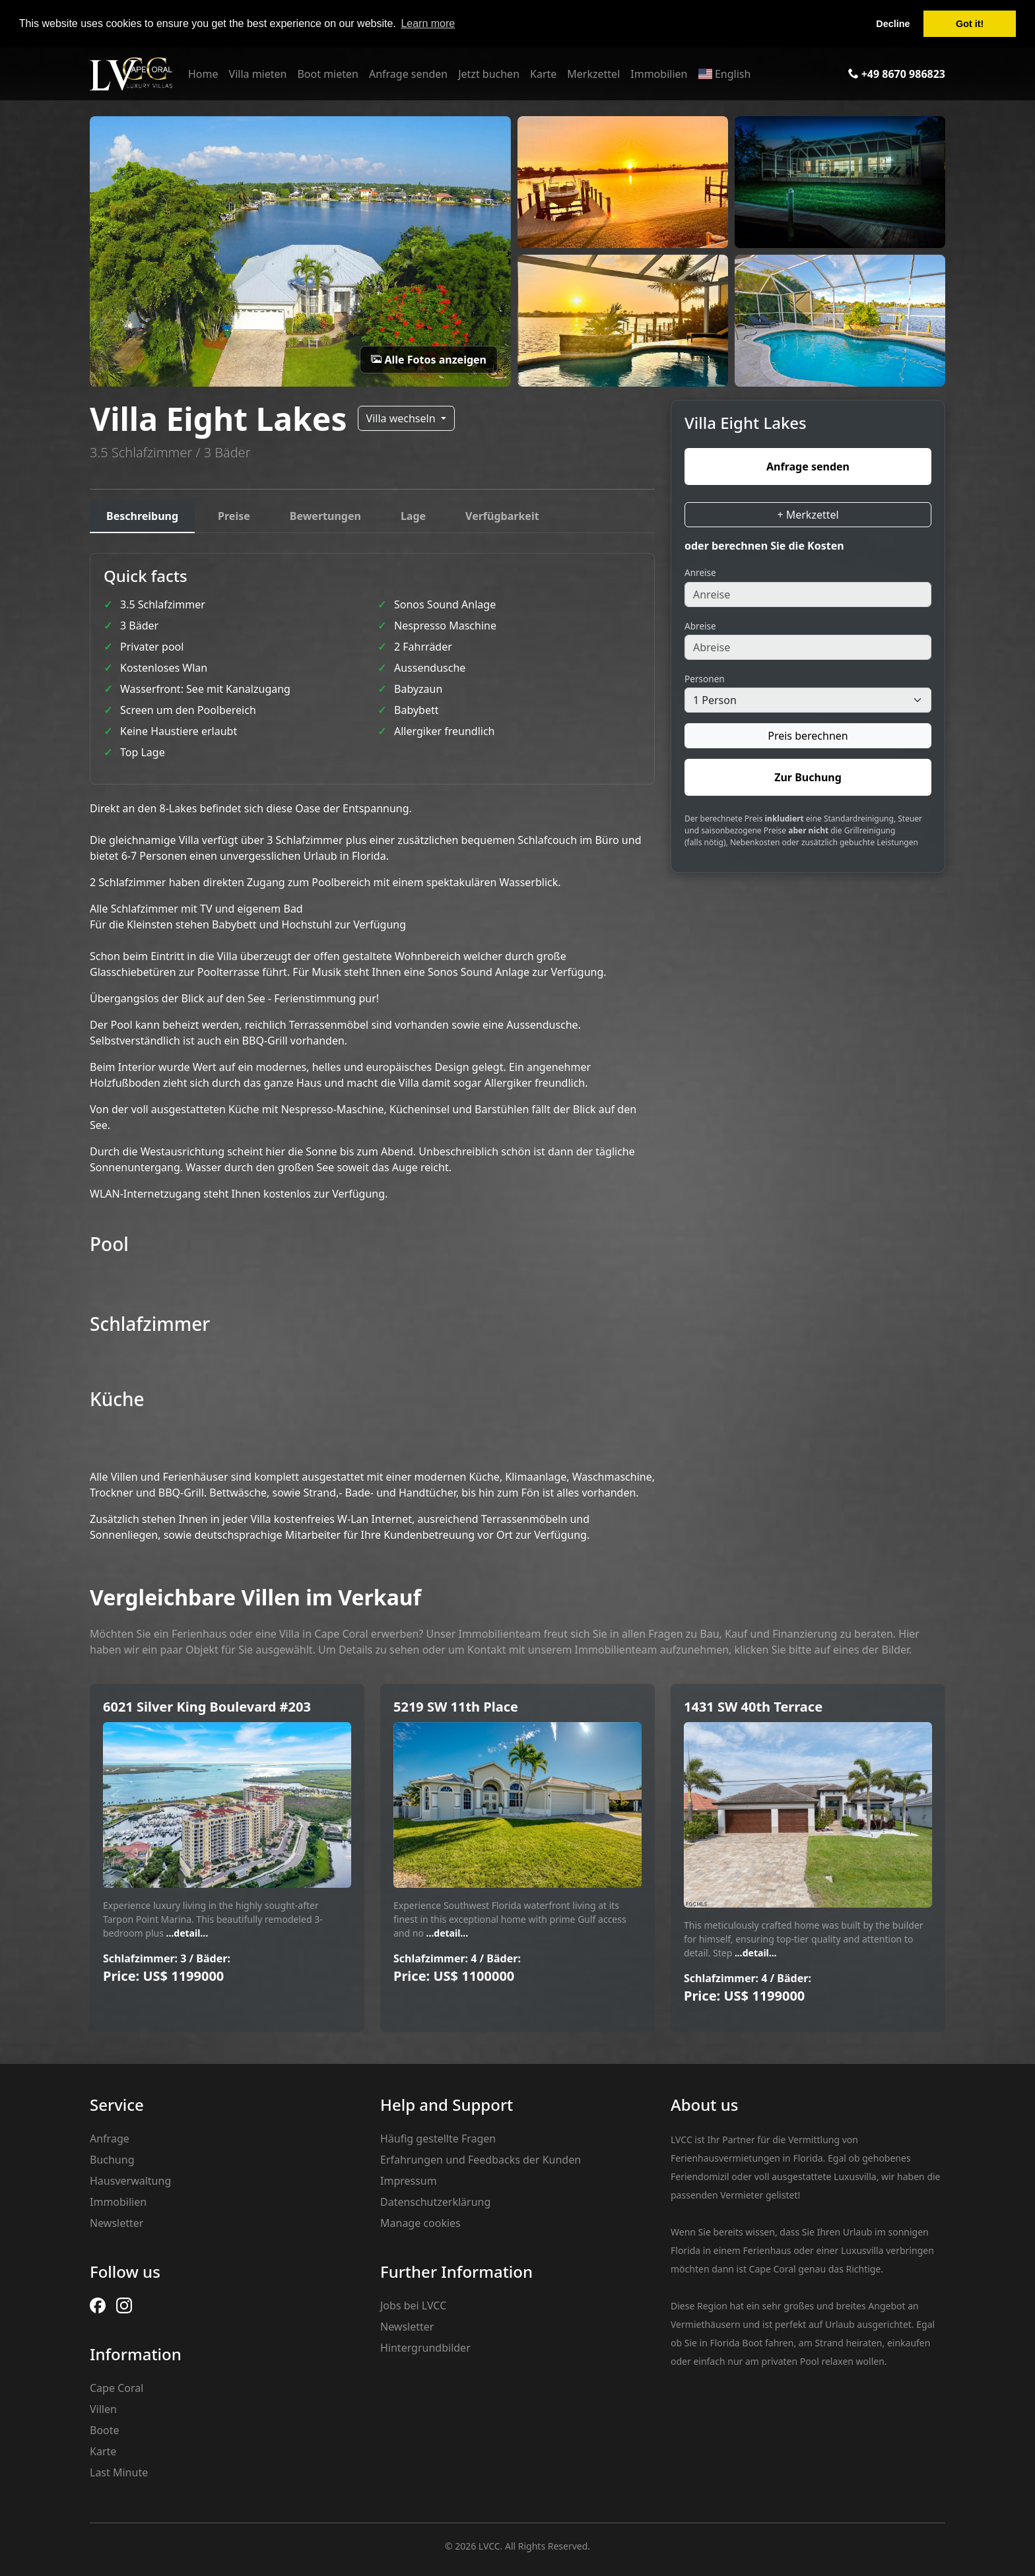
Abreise (700, 626)
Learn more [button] (428, 23)
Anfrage (109, 2138)
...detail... (186, 1933)
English (724, 74)
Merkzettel (593, 74)
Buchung (112, 2159)
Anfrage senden (408, 74)
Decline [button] (893, 23)
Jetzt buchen (488, 74)
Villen (103, 2409)
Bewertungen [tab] (325, 516)
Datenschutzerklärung (435, 2202)
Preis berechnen (808, 735)
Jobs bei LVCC (413, 2305)
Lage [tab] (413, 516)
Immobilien (658, 74)
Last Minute (119, 2472)
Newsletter (116, 2223)
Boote (104, 2430)
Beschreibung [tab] (142, 516)
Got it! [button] (970, 23)
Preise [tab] (234, 516)
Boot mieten (327, 74)
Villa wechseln (402, 418)
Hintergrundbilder (425, 2347)
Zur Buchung (808, 777)
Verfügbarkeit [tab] (502, 516)
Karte (543, 74)
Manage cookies (420, 2223)
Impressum (408, 2181)
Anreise (700, 572)
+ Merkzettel (807, 514)
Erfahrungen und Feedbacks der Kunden (480, 2159)
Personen (704, 678)
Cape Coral (116, 2388)
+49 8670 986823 (896, 74)
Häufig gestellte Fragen (438, 2138)
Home (203, 74)
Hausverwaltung (130, 2181)
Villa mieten (258, 74)
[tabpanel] (372, 1048)
